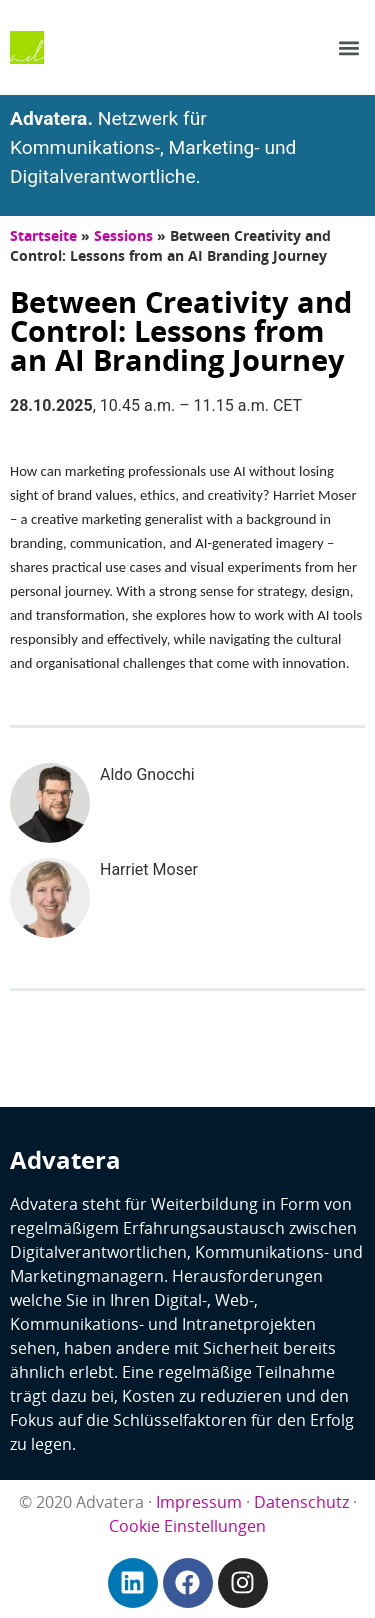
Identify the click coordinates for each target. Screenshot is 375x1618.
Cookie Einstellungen (187, 1526)
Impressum (199, 1502)
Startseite (43, 235)
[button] (348, 47)
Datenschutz (301, 1502)
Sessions (123, 235)
